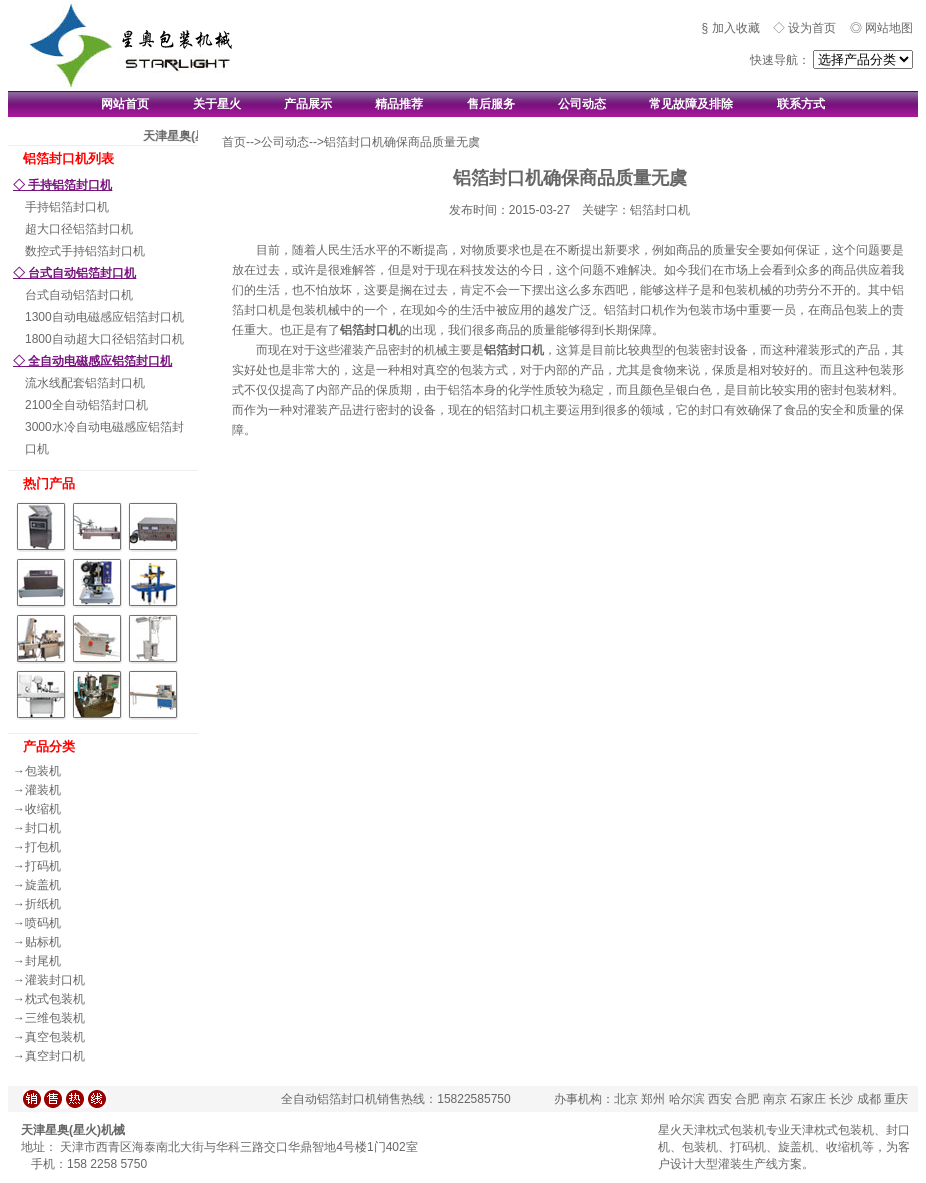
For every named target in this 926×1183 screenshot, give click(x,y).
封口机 (43, 828)
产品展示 (308, 104)
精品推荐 (399, 104)
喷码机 (43, 923)
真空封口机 (55, 1056)
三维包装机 (55, 1018)
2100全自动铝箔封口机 (86, 405)
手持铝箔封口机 (67, 207)
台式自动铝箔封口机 (79, 295)
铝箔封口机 (370, 330)
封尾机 (43, 961)
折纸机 (43, 904)
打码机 (43, 866)
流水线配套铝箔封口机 (85, 383)
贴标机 (43, 942)
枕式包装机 (55, 999)
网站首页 (125, 104)
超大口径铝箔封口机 (79, 229)
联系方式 (801, 104)
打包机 (43, 847)
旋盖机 (43, 885)
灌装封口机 (55, 980)
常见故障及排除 (691, 104)
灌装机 (43, 790)
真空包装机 (55, 1037)
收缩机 (43, 809)
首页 (234, 142)
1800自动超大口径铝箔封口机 (104, 339)
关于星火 (217, 104)
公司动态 (582, 104)
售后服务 (491, 104)
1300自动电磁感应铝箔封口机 (104, 317)
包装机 (43, 771)
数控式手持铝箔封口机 (85, 251)
